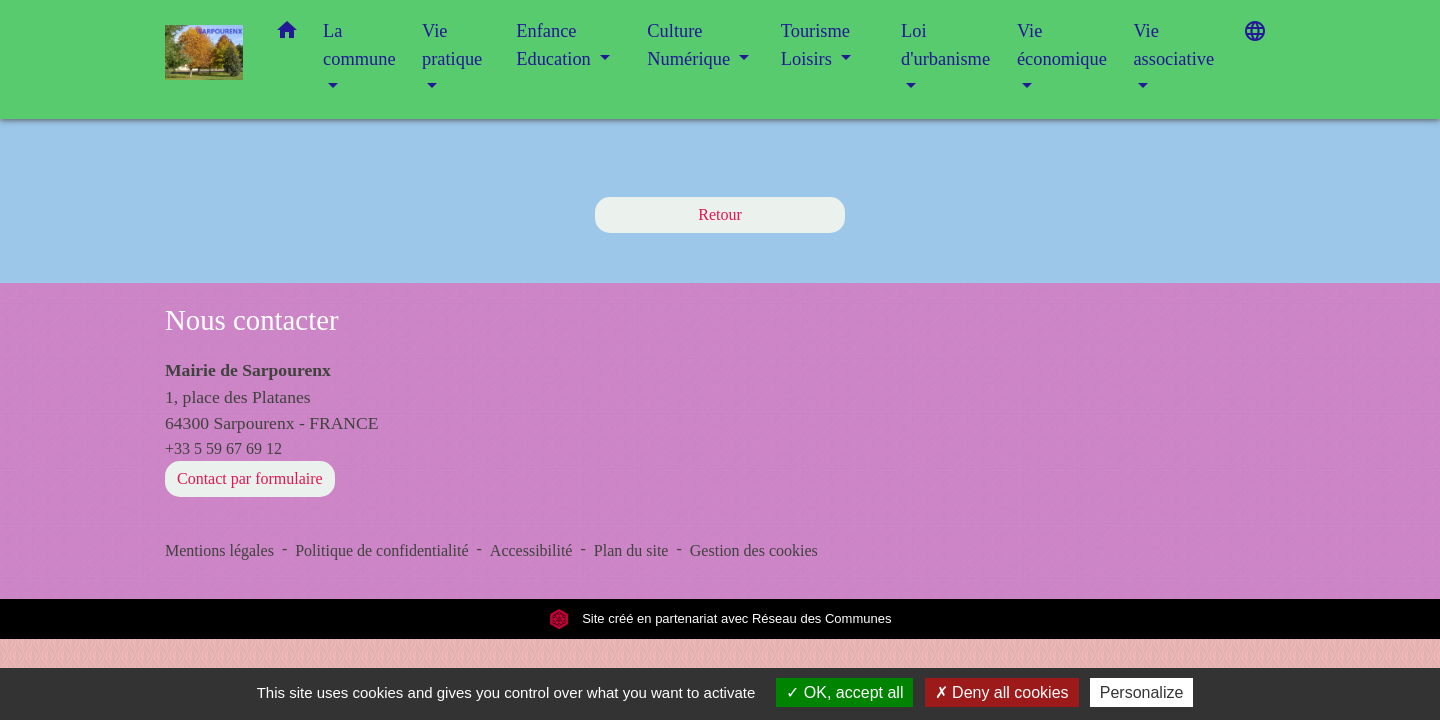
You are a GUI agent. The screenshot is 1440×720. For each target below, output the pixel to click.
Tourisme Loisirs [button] (815, 45)
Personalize (1142, 692)
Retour (720, 214)
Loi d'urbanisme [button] (945, 45)
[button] (287, 34)
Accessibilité (531, 550)
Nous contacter (252, 320)
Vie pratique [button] (452, 45)
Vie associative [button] (1173, 45)
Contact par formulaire (250, 478)
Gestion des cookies (754, 550)
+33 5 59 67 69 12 (223, 448)
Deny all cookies (1002, 692)
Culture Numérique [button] (690, 45)
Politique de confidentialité (381, 550)
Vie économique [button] (1062, 45)
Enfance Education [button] (555, 45)
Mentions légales (219, 550)
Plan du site (631, 550)
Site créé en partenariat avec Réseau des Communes (720, 618)
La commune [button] (359, 45)
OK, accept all (844, 692)
